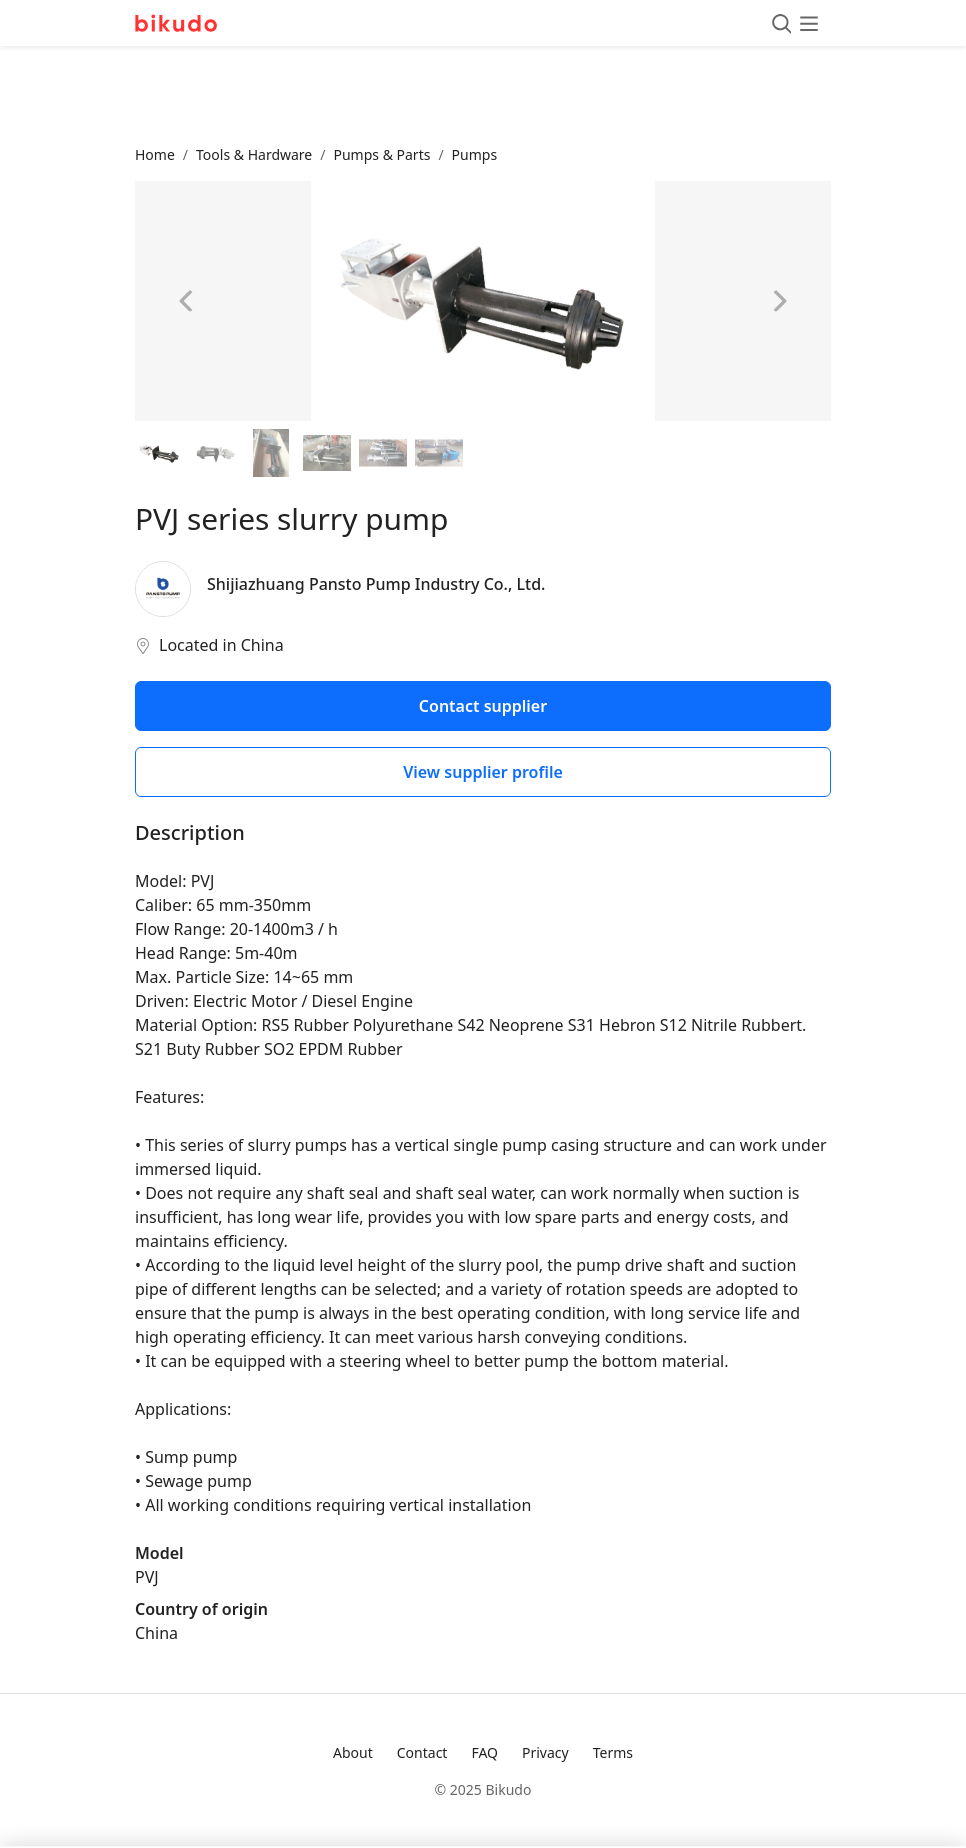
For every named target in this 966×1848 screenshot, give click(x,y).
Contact (422, 1752)
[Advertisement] (483, 95)
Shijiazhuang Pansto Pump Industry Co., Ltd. (376, 584)
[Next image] (779, 301)
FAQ (484, 1752)
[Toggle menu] (795, 23)
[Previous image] (187, 301)
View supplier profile (483, 772)
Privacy (545, 1752)
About (353, 1752)
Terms (613, 1752)
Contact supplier (483, 706)
